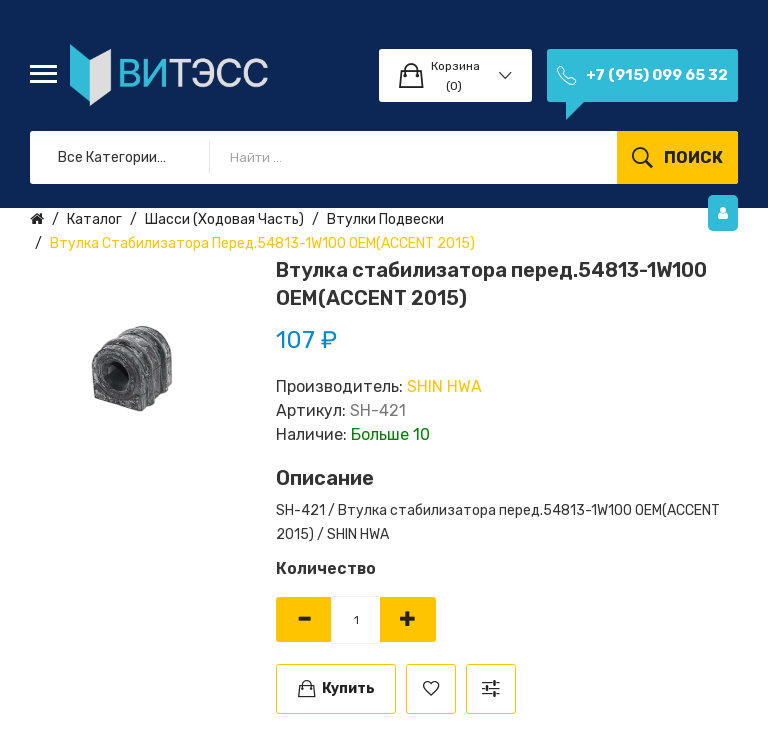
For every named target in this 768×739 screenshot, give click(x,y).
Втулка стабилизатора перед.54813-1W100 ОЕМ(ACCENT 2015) (262, 243)
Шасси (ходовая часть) (224, 219)
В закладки (431, 689)
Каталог (94, 219)
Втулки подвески (385, 219)
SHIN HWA (444, 386)
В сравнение (491, 689)
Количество (326, 568)
